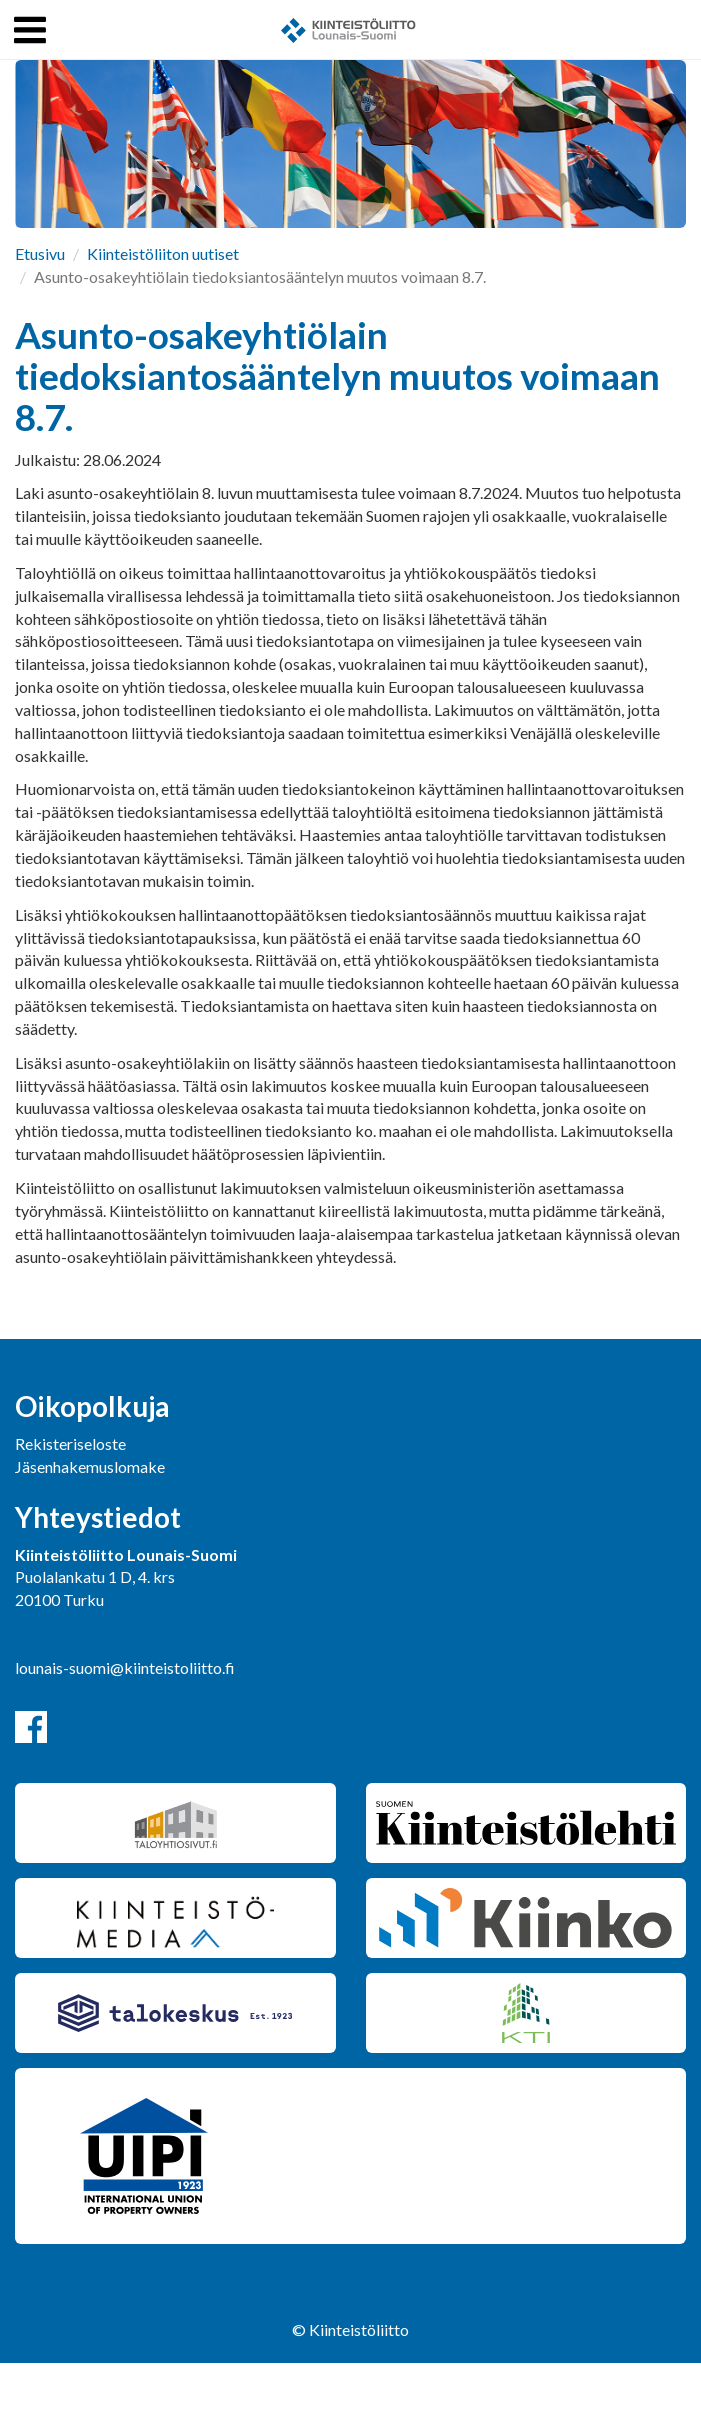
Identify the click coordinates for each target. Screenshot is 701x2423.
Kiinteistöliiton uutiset (163, 253)
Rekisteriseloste (70, 1443)
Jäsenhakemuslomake (90, 1466)
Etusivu (40, 253)
